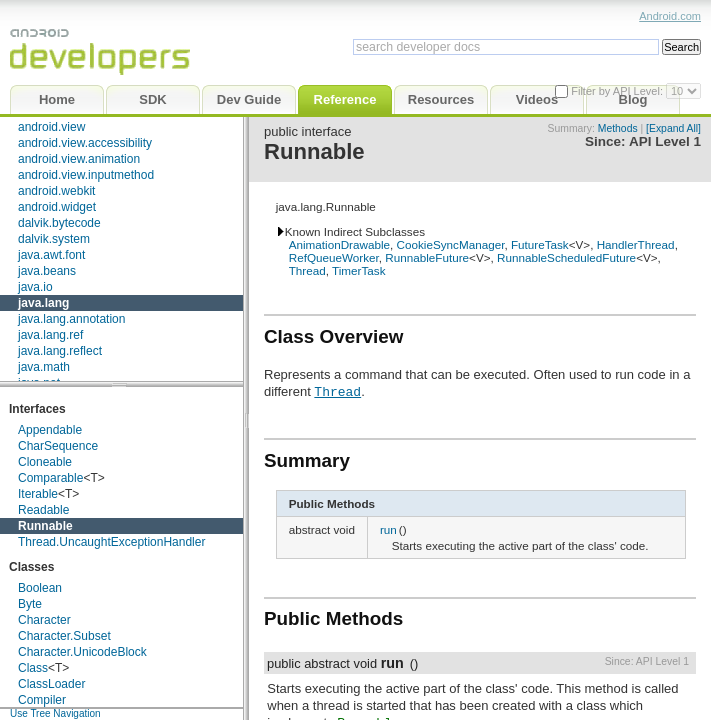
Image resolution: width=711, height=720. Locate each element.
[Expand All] (673, 128)
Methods (618, 128)
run (388, 529)
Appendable (50, 430)
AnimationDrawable (339, 244)
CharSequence (58, 446)
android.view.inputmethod (86, 175)
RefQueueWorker (334, 257)
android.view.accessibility (85, 143)
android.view (51, 127)
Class (33, 668)
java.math (44, 367)
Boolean (40, 588)
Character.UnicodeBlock (82, 652)
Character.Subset (64, 636)
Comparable (50, 478)
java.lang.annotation (71, 319)
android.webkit (56, 191)
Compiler (42, 700)
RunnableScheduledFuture (566, 257)
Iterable (38, 494)
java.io (35, 287)
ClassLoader (51, 684)
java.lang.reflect (60, 351)
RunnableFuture (427, 257)
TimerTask (358, 270)
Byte (30, 604)
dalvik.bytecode (59, 223)
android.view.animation (79, 159)
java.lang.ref (50, 335)
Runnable (45, 526)
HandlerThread (636, 244)
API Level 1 (665, 141)
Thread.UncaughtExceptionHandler (111, 542)
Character (44, 620)
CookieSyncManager (451, 244)
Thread (307, 270)
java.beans (47, 271)
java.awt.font (51, 255)
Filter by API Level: (618, 91)
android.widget (57, 207)
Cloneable (45, 462)
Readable (43, 510)
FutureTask (540, 244)
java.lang (43, 303)
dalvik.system (54, 239)
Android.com (670, 16)
